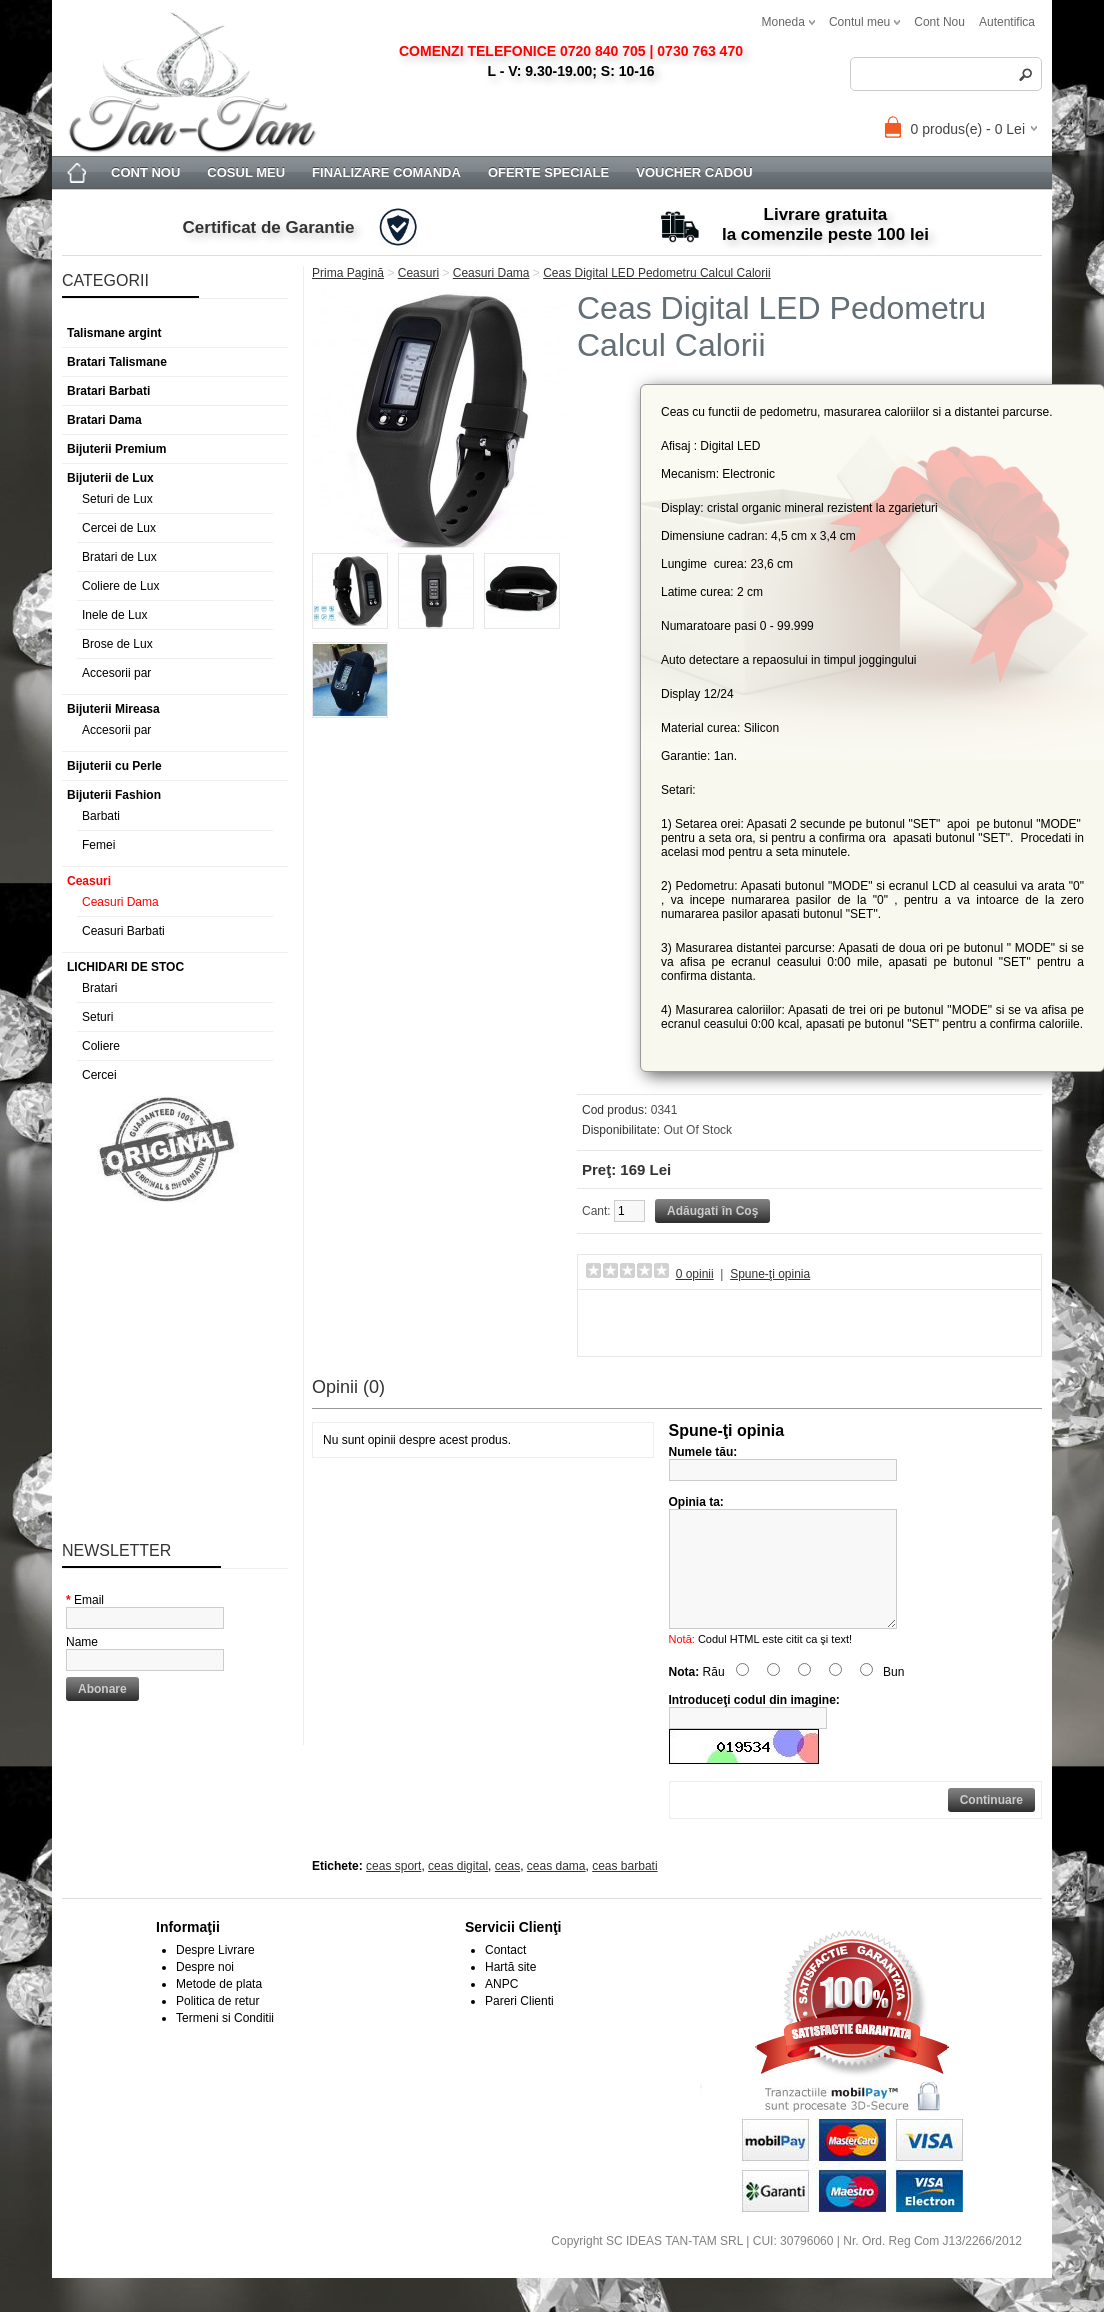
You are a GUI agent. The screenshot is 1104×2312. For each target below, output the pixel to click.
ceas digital (458, 1890)
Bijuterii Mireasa (113, 709)
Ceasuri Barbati (123, 931)
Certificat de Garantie (269, 227)
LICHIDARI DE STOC (125, 967)
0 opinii (695, 1274)
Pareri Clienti (519, 2025)
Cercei (99, 1075)
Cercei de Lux (119, 528)
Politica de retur (217, 2025)
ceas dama (556, 1890)
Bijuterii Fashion (114, 795)
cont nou (939, 22)
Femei (98, 845)
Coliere (101, 1046)
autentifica (1007, 22)
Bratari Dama (104, 420)
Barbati (101, 816)
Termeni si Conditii (225, 2042)
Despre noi (205, 1991)
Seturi (97, 1017)
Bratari (99, 988)
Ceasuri (89, 881)
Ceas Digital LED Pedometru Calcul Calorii (656, 273)
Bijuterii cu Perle (114, 766)
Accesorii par (116, 673)
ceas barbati (624, 1890)
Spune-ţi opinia (770, 1274)
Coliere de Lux (120, 586)
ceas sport (393, 1890)
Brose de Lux (117, 644)
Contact (505, 1974)
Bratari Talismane (117, 362)
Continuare (991, 1824)
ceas (507, 1890)
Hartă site (510, 1991)
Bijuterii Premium (116, 449)
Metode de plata (219, 2008)
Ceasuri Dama (120, 902)
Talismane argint (114, 333)
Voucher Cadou (694, 172)
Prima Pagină (348, 273)
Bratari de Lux (119, 557)
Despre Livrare (215, 1974)
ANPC (501, 2008)
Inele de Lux (114, 615)
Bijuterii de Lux (110, 478)
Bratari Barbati (108, 391)
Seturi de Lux (117, 499)
